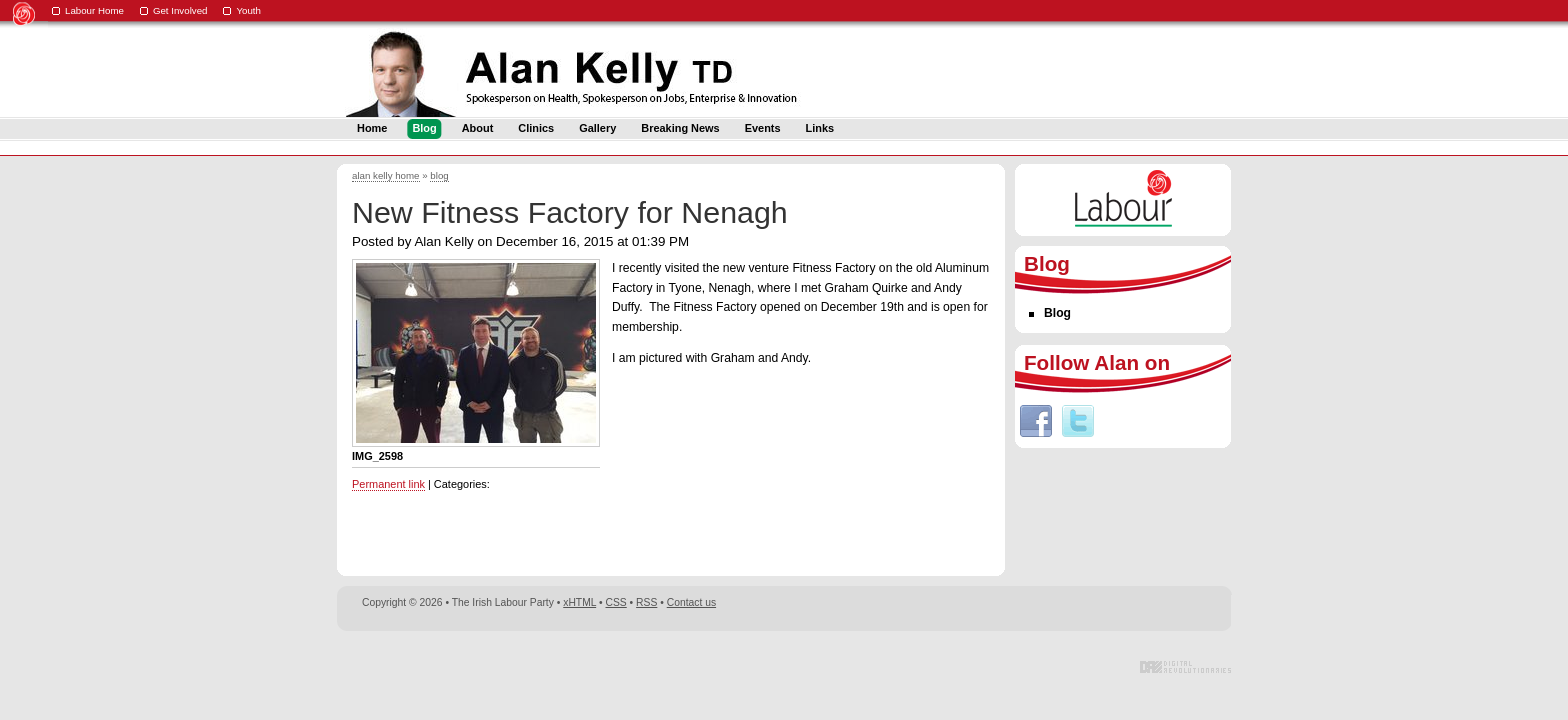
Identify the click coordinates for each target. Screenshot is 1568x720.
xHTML (579, 602)
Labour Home (94, 10)
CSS (616, 602)
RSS (646, 602)
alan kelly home (386, 175)
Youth (248, 10)
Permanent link (388, 484)
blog (439, 175)
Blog (1057, 313)
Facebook (1036, 421)
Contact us (691, 602)
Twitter (1078, 421)
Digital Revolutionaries (1185, 667)
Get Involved (180, 10)
